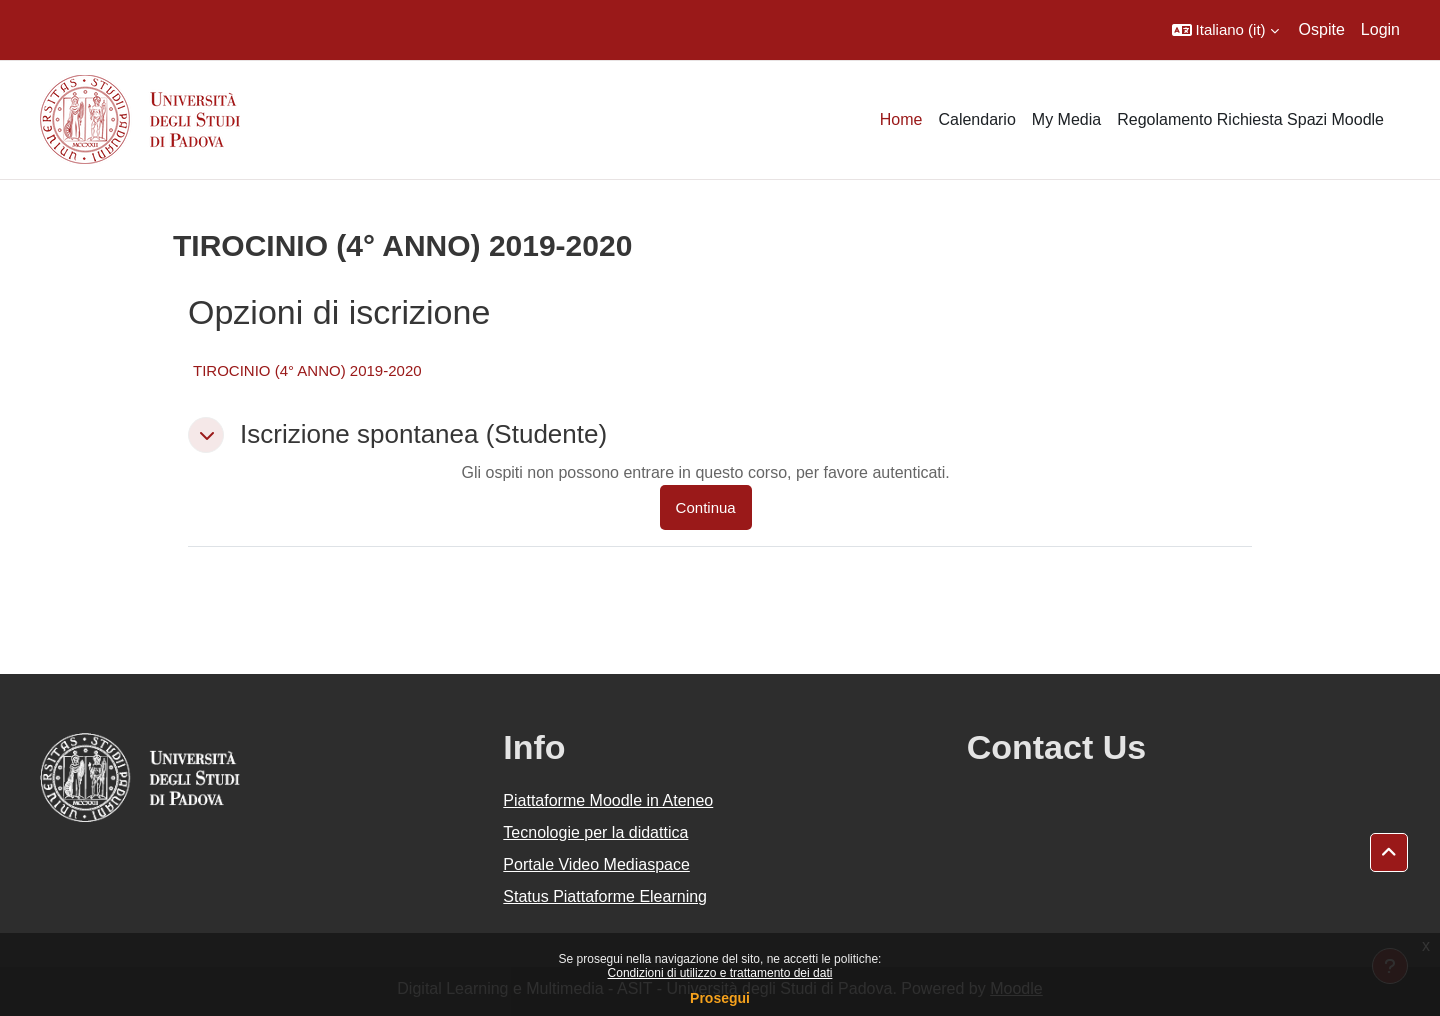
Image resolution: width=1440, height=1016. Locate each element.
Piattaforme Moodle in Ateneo (608, 800)
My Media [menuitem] (1066, 119)
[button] (1225, 30)
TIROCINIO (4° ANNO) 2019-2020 (307, 370)
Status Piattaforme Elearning (605, 896)
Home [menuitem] (901, 119)
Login (1380, 29)
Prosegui (720, 998)
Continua (706, 507)
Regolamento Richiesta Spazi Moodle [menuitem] (1250, 119)
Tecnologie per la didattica (595, 832)
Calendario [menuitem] (976, 119)
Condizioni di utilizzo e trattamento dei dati (720, 973)
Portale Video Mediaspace (596, 864)
